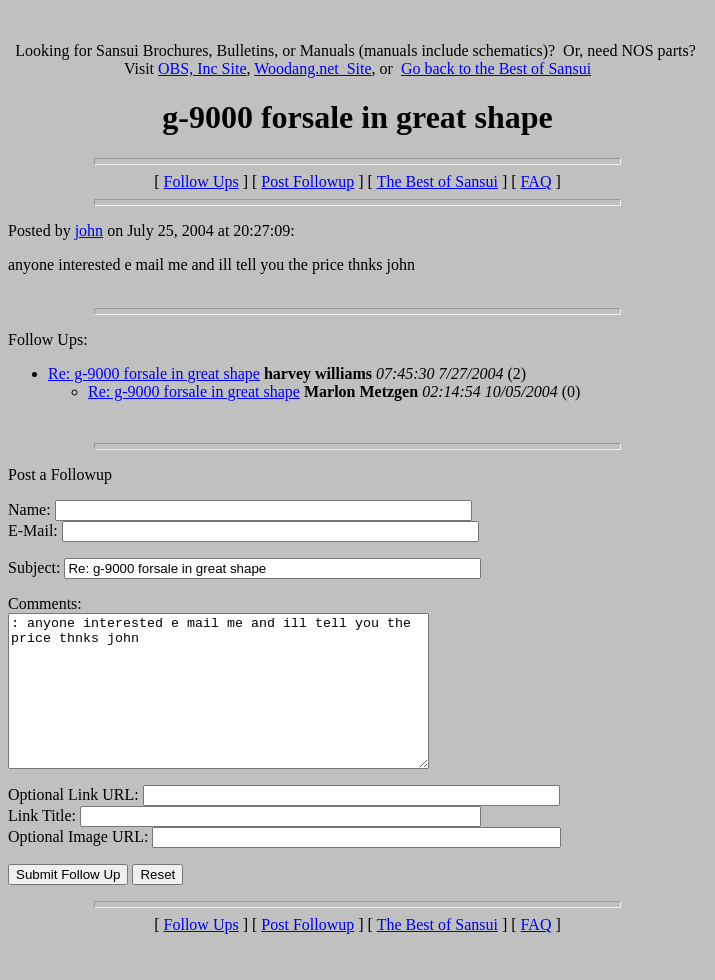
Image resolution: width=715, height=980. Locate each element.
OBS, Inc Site (202, 68)
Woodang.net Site (312, 68)
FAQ (536, 181)
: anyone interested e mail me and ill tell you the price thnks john (243, 706)
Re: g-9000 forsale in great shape (154, 373)
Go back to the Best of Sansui (496, 68)
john (89, 230)
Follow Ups (201, 181)
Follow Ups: (48, 339)
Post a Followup (60, 474)
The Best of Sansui (437, 181)
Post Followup (307, 181)
